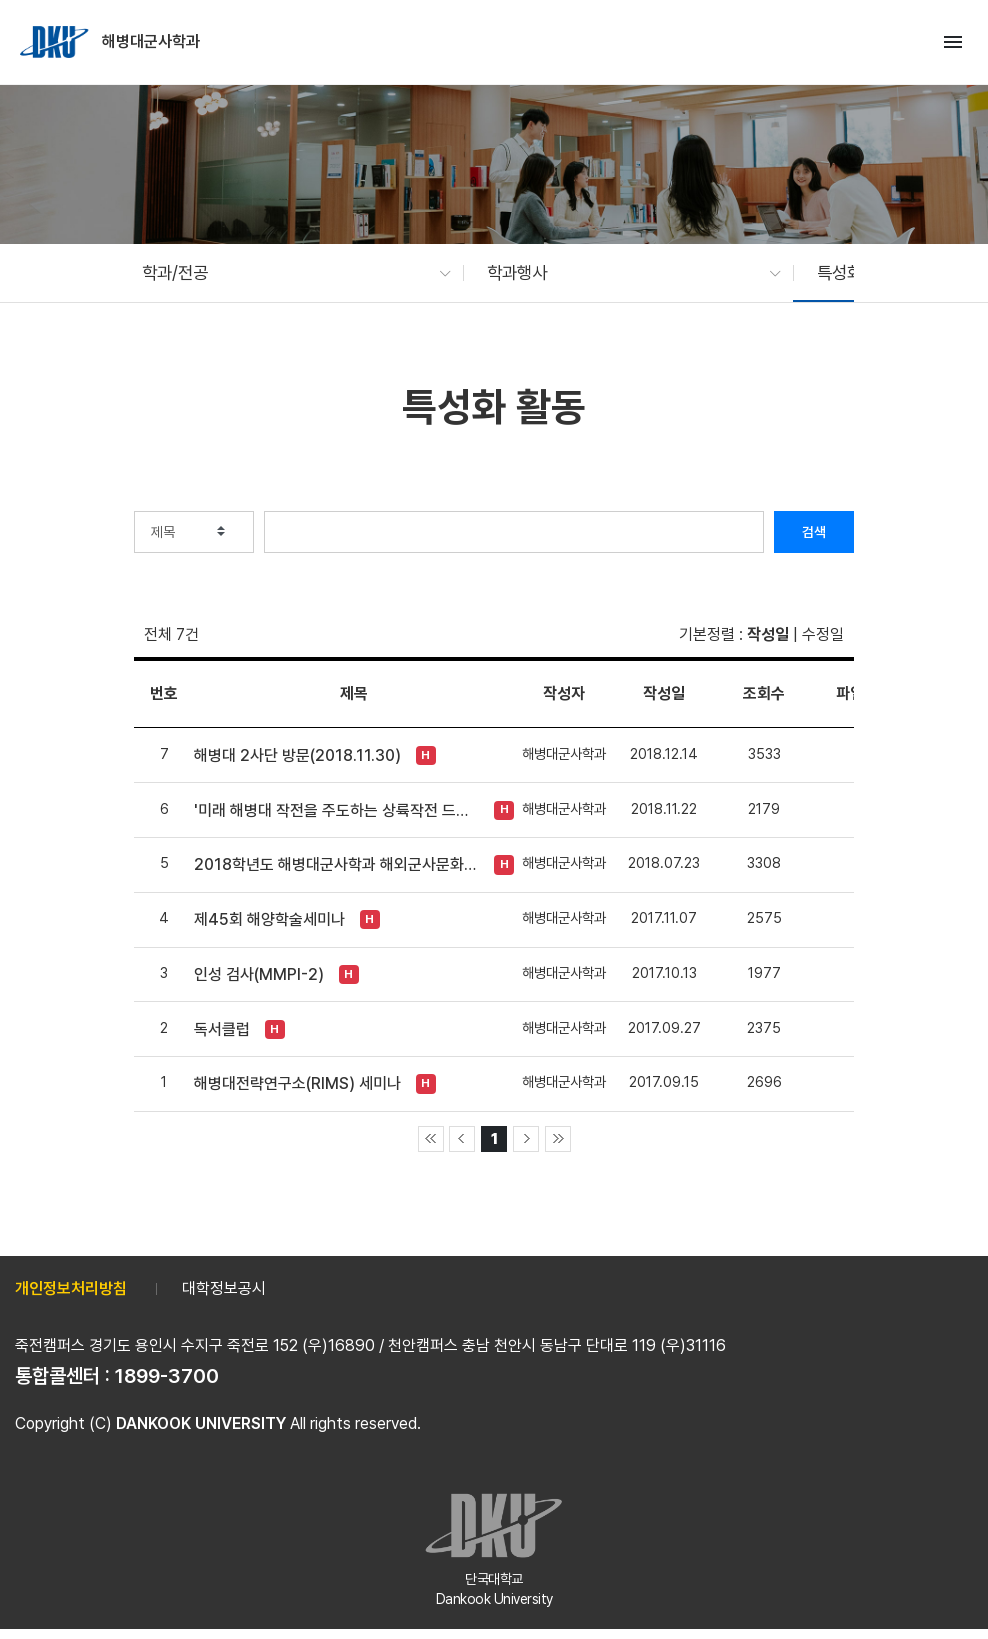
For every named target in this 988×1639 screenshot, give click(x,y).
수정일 (823, 634)
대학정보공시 (224, 1288)
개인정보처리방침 (71, 1288)
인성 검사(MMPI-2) (259, 974)
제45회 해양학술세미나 (269, 919)
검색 (814, 532)
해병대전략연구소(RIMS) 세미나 (297, 1083)
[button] (286, 273)
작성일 (768, 634)
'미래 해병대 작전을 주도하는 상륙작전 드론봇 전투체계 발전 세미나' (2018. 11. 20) (336, 810)
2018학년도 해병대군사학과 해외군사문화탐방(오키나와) (336, 864)
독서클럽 (222, 1029)
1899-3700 (167, 1376)
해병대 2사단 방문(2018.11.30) (297, 755)
